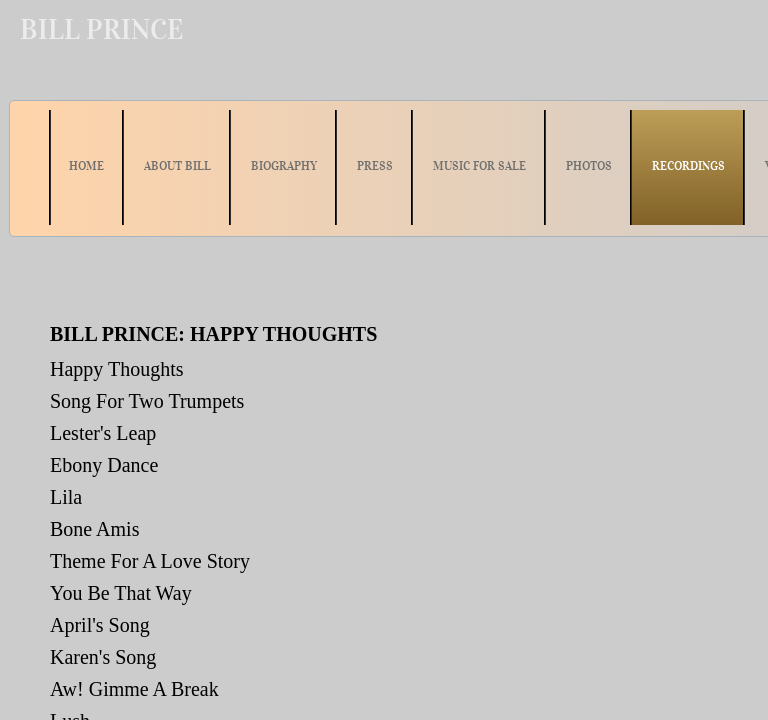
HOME (86, 165)
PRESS (375, 165)
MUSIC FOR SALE (479, 165)
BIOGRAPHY (284, 165)
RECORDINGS (688, 165)
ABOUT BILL (177, 165)
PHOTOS (589, 165)
